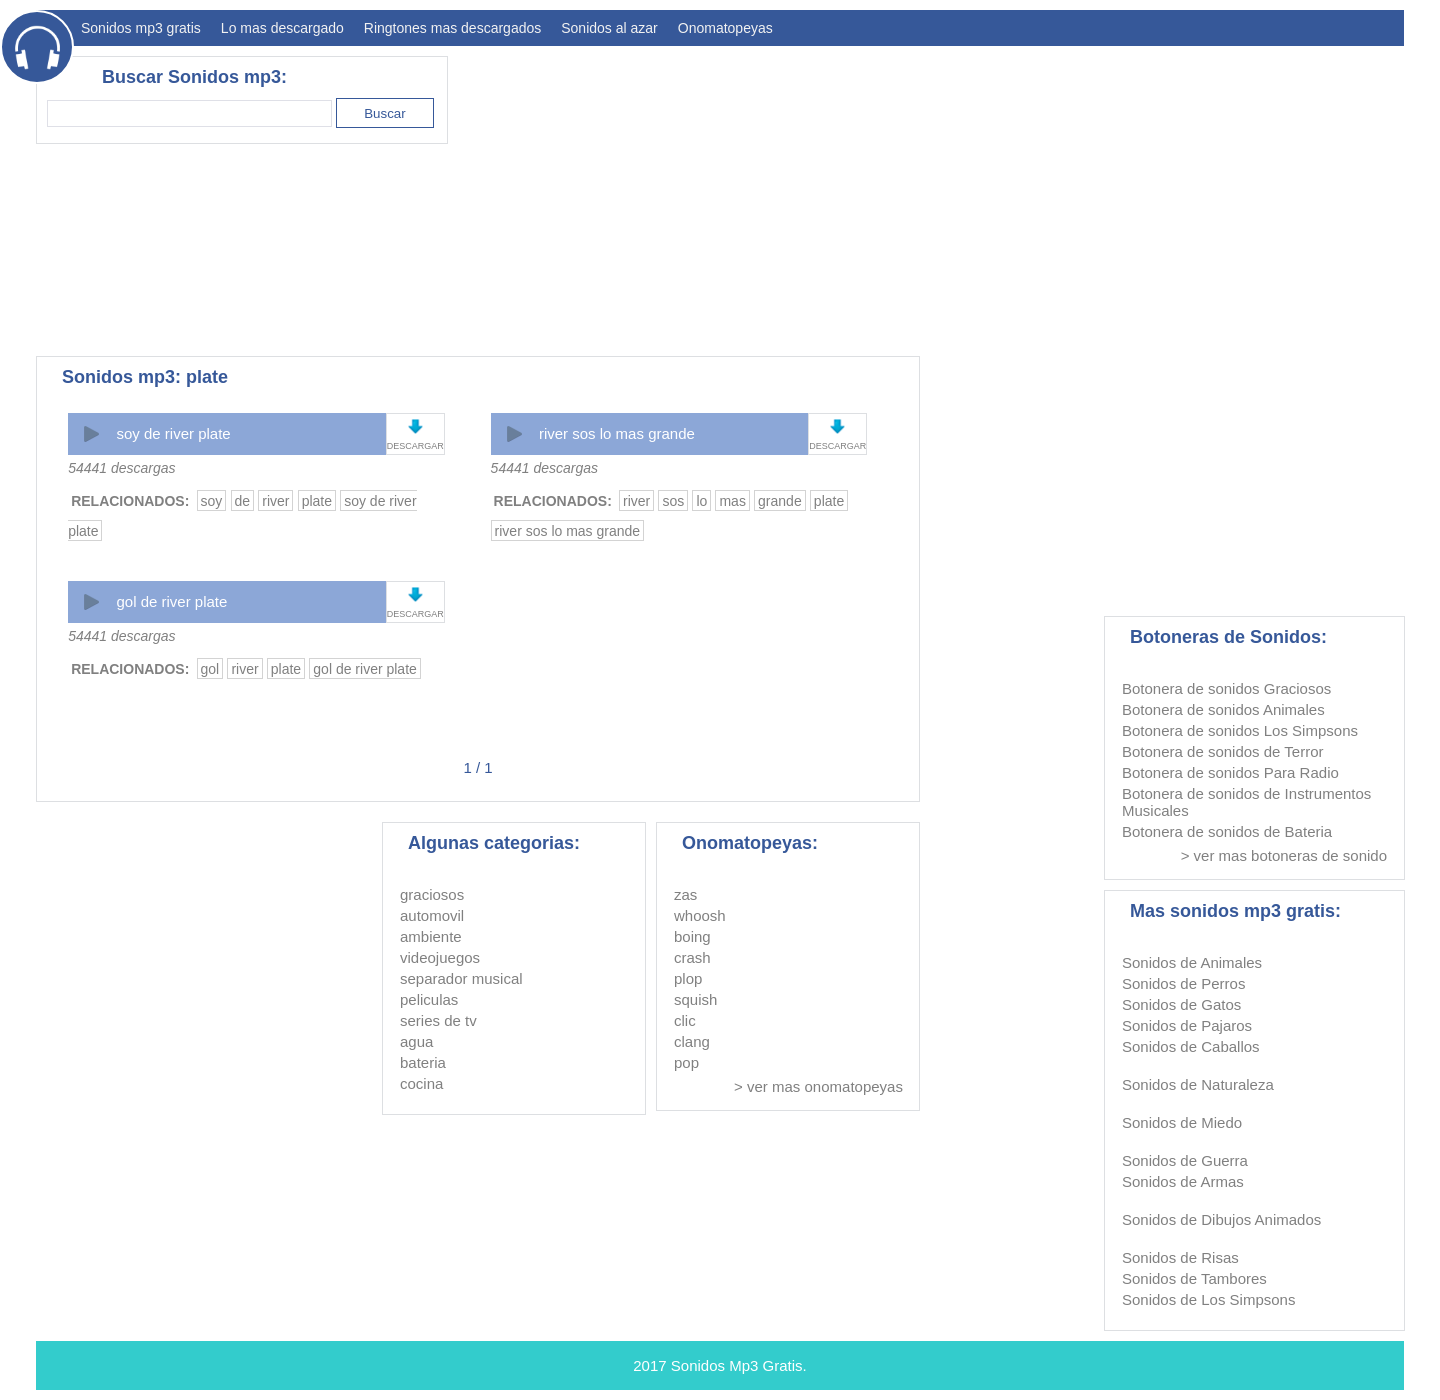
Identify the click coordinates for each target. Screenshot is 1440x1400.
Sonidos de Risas (1180, 1257)
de (243, 501)
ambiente (431, 936)
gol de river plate (171, 601)
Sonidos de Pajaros (1187, 1025)
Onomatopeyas (725, 28)
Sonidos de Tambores (1194, 1278)
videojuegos (440, 957)
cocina (421, 1083)
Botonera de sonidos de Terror (1223, 751)
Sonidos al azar (609, 28)
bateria (423, 1062)
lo (701, 501)
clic (685, 1020)
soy (212, 501)
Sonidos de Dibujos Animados (1221, 1219)
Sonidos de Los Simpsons (1208, 1299)
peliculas (429, 999)
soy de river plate (173, 433)
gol (210, 669)
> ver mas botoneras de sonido (1284, 855)
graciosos (432, 894)
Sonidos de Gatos (1181, 1004)
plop (688, 978)
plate (317, 501)
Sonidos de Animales (1192, 962)
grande (780, 501)
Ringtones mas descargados (452, 28)
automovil (432, 915)
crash (692, 957)
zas (685, 894)
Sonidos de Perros (1183, 983)
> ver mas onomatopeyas (818, 1086)
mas (732, 501)
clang (692, 1041)
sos (673, 501)
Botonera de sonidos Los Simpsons (1240, 730)
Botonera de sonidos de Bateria (1227, 831)
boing (692, 936)
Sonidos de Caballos (1191, 1046)
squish (695, 999)
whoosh (700, 915)
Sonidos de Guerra (1185, 1160)
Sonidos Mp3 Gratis (737, 1365)
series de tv (438, 1020)
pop (686, 1062)
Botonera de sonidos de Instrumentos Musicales (1246, 802)
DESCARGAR (415, 446)
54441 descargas (121, 468)
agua (416, 1041)
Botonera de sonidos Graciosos (1226, 688)
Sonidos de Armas (1183, 1181)
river (275, 501)
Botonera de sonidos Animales (1223, 709)
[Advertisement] (1040, 196)
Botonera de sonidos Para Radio (1230, 772)
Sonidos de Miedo (1182, 1122)
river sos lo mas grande (617, 433)
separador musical (461, 978)
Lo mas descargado (282, 28)
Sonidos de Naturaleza (1198, 1084)
